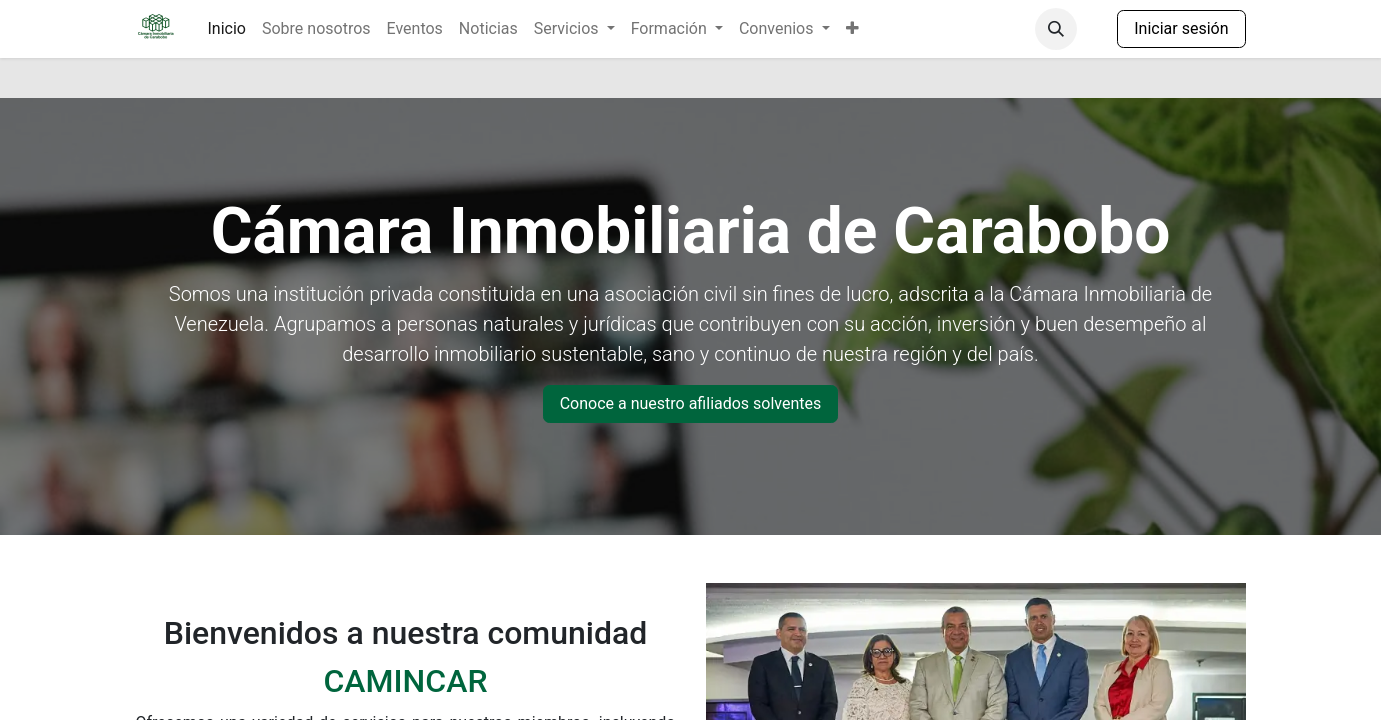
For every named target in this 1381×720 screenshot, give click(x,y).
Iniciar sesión (1181, 28)
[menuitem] (227, 29)
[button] (1056, 29)
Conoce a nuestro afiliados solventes (691, 403)
